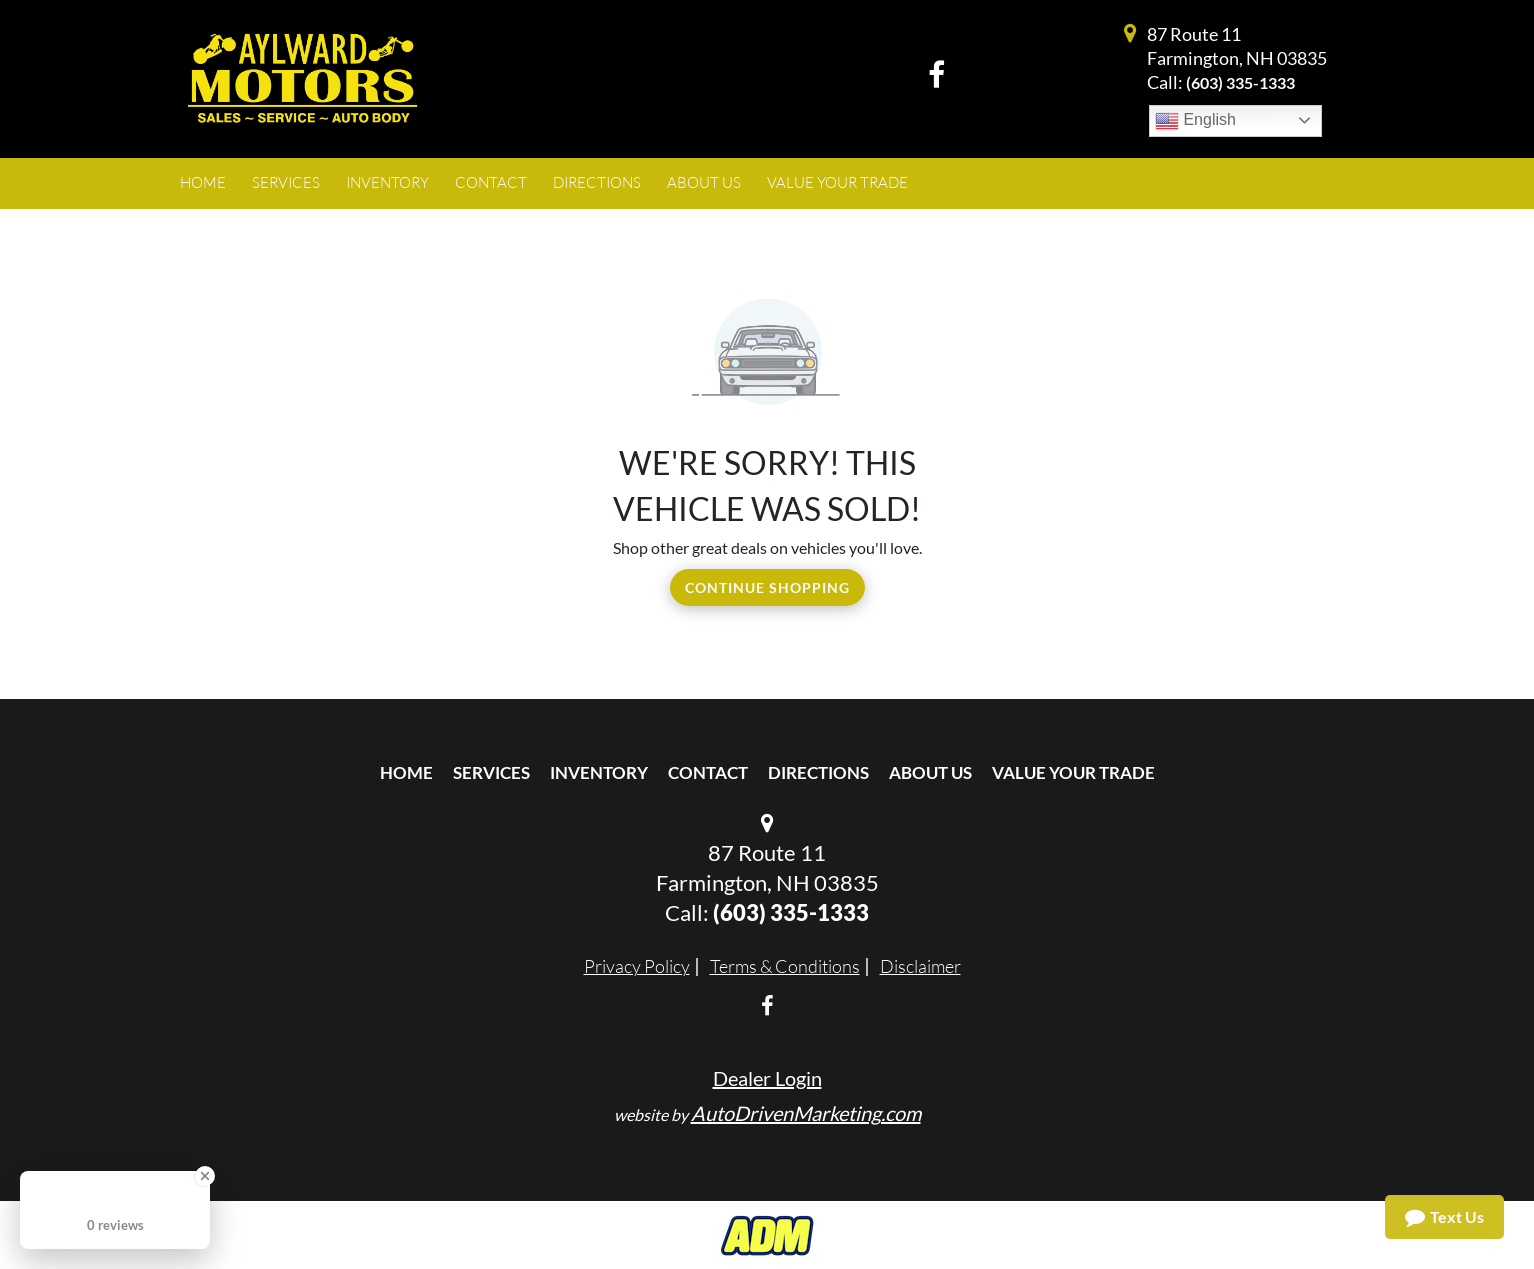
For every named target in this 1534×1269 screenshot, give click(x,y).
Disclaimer (920, 966)
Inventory (599, 772)
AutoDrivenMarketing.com (806, 1113)
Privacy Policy (637, 966)
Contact (708, 772)
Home (406, 772)
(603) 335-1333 (1240, 82)
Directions (818, 772)
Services (491, 772)
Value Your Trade (1073, 772)
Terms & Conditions (785, 966)
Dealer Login (767, 1078)
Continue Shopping (767, 587)
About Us (930, 772)
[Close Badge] (205, 1176)
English (1195, 121)
